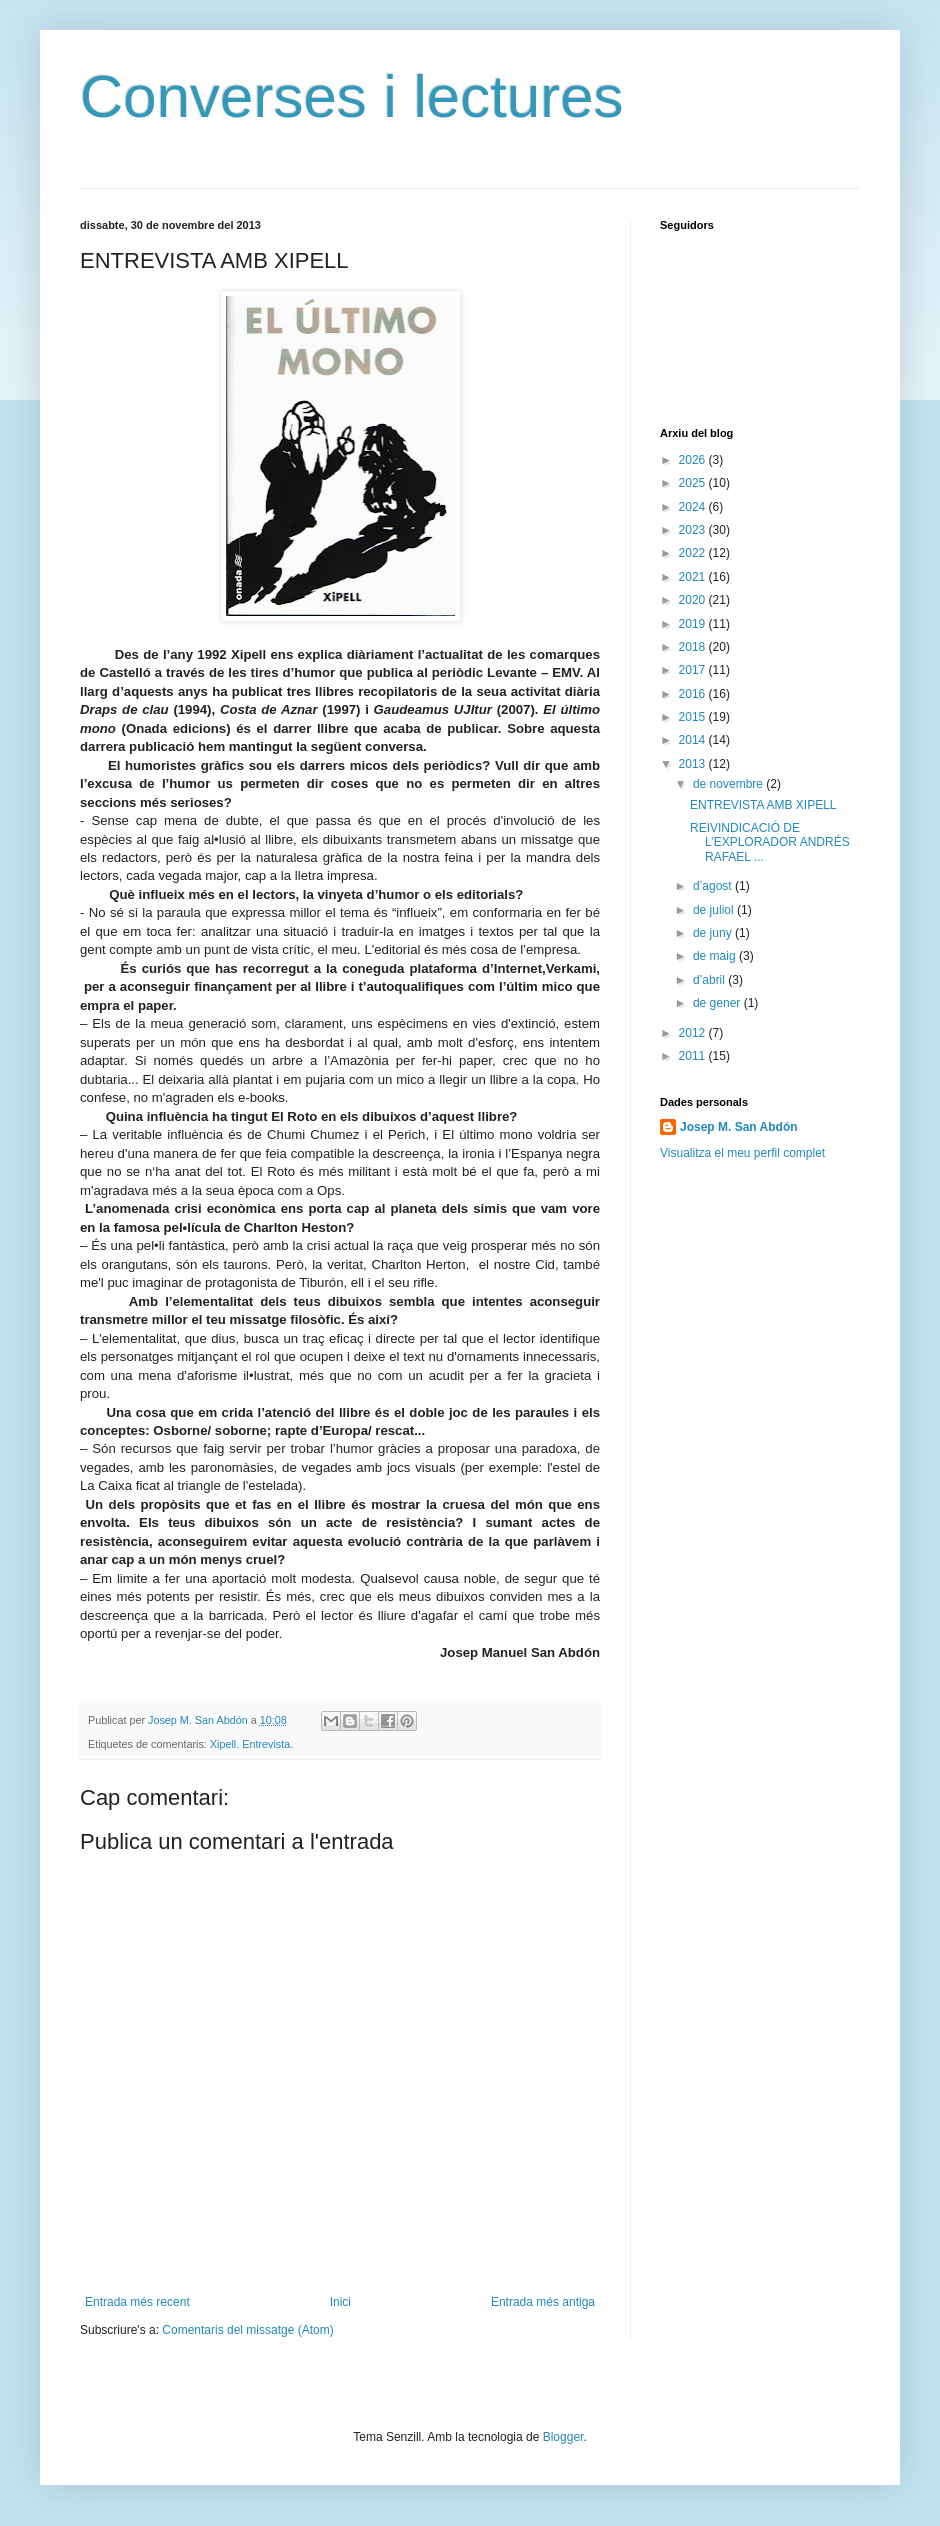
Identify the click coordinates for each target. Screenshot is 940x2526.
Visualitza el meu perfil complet (742, 1153)
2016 (694, 694)
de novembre (729, 784)
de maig (716, 956)
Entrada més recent (137, 2302)
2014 (694, 740)
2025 (694, 483)
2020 (694, 600)
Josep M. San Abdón (739, 1127)
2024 (694, 507)
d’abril (710, 980)
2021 (694, 577)
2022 (694, 553)
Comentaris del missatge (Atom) (247, 2330)
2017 (694, 670)
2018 (694, 647)
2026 (694, 460)
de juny (714, 933)
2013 (694, 764)
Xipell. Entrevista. (251, 1744)
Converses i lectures (352, 96)
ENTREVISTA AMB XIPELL (763, 805)
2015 (694, 717)
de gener (718, 1003)
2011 (694, 1056)
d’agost (714, 886)
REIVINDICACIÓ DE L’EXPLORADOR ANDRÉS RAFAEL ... (770, 842)
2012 (694, 1033)
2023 (694, 530)
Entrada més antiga (543, 2302)
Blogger (563, 2437)
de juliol (715, 910)
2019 (694, 624)
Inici (340, 2302)
